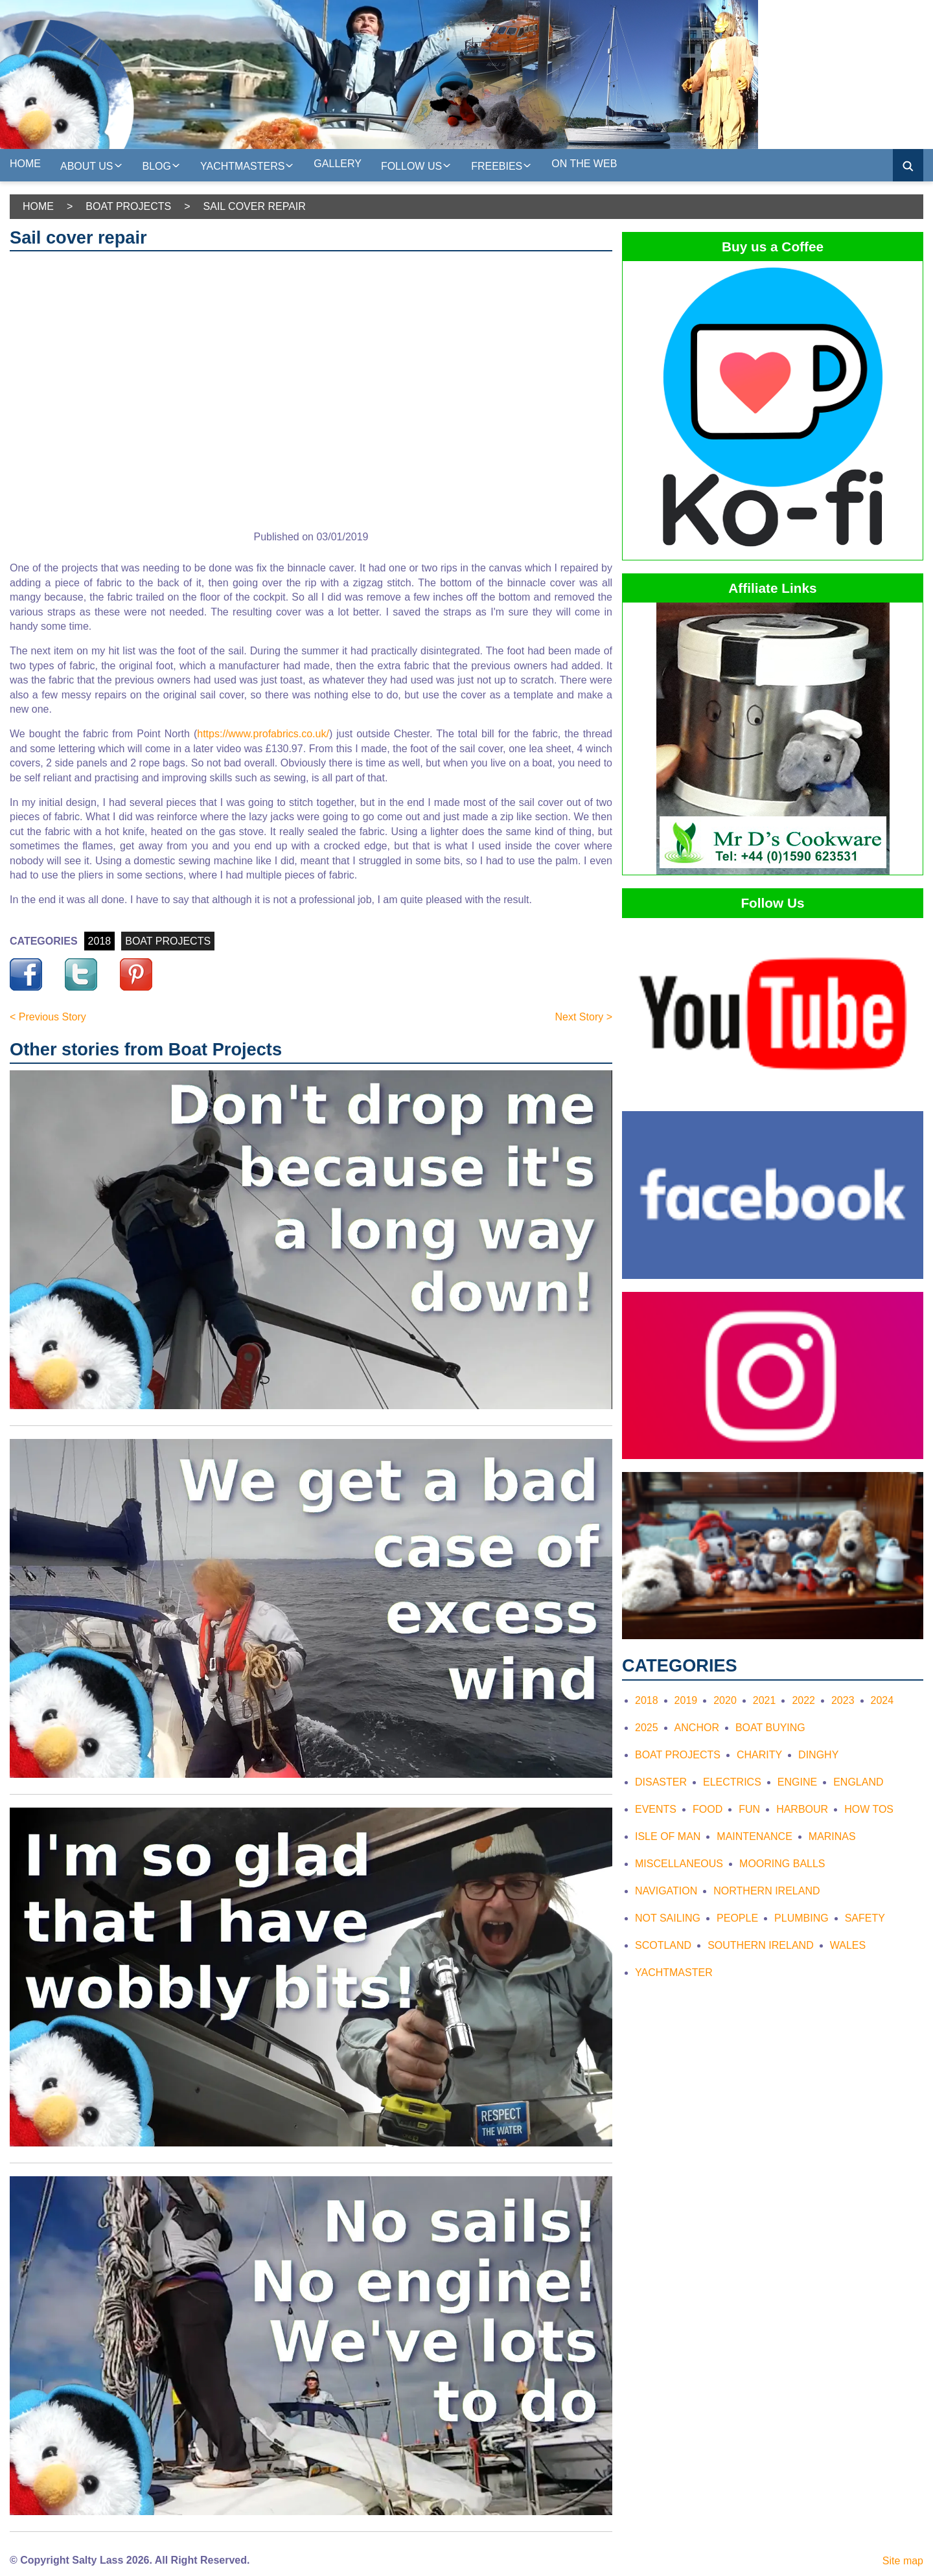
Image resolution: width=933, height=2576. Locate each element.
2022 (803, 1700)
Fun (749, 1809)
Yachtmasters (247, 165)
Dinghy (818, 1754)
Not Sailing (667, 1918)
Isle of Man (667, 1836)
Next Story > (583, 1016)
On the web (584, 163)
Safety (865, 1918)
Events (655, 1809)
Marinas (832, 1836)
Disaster (661, 1782)
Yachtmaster (674, 1972)
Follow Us (416, 165)
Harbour (802, 1809)
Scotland (663, 1945)
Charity (759, 1754)
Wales (848, 1945)
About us (91, 165)
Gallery (338, 163)
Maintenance (754, 1836)
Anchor (696, 1727)
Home (25, 163)
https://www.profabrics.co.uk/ (263, 733)
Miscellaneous (679, 1863)
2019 (686, 1700)
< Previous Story (48, 1016)
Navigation (666, 1890)
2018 (99, 941)
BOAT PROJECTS (168, 941)
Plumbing (801, 1918)
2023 (843, 1700)
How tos (868, 1809)
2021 (764, 1700)
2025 (646, 1727)
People (737, 1918)
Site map (902, 2560)
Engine (797, 1782)
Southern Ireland (761, 1945)
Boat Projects (128, 206)
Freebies (501, 165)
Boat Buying (770, 1727)
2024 (882, 1700)
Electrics (732, 1782)
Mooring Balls (782, 1863)
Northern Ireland (766, 1890)
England (858, 1782)
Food (707, 1809)
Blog (162, 165)
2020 (725, 1700)
